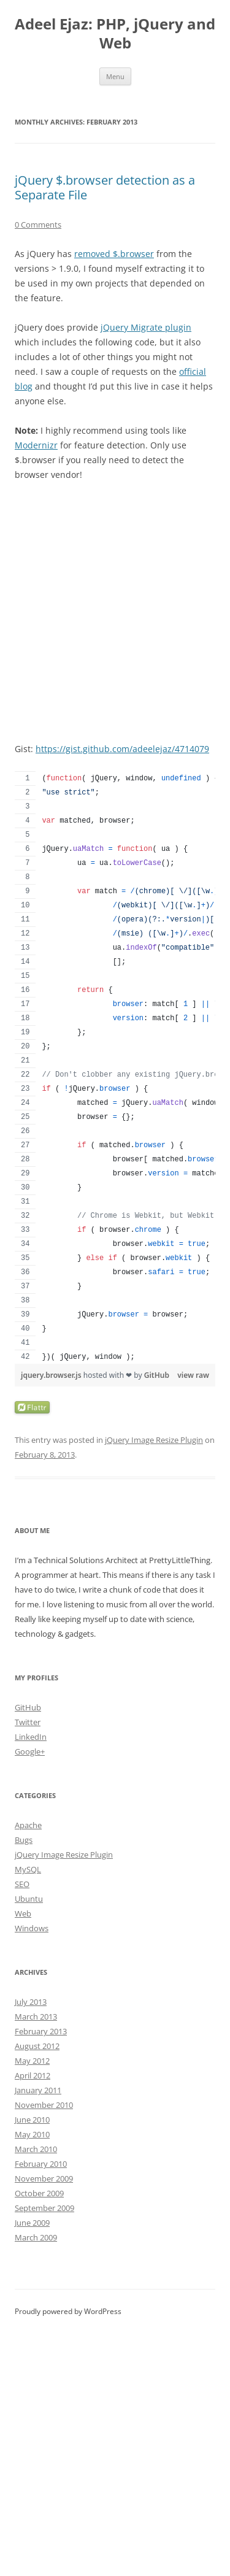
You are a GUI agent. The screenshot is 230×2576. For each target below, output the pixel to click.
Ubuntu (29, 1898)
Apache (28, 1825)
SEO (22, 1884)
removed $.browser (114, 254)
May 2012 (32, 2060)
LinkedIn (31, 1736)
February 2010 (41, 2163)
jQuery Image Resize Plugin (154, 1439)
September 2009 (44, 2207)
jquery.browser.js (52, 1375)
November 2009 (44, 2178)
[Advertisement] (115, 612)
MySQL (28, 1869)
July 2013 (31, 2001)
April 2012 (32, 2075)
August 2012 (37, 2045)
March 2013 (36, 2016)
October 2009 (39, 2193)
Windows (31, 1928)
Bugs (24, 1839)
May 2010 (32, 2134)
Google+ (30, 1751)
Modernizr (36, 445)
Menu (115, 76)
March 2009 (36, 2237)
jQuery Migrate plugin (146, 327)
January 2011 (38, 2090)
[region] (115, 1067)
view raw (193, 1375)
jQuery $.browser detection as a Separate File (105, 187)
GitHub (156, 1375)
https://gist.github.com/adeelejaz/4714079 (122, 749)
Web (23, 1913)
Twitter (27, 1722)
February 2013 (41, 2031)
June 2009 (32, 2222)
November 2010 (44, 2104)
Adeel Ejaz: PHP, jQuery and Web (115, 34)
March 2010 (36, 2149)
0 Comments (38, 224)
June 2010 (32, 2119)
